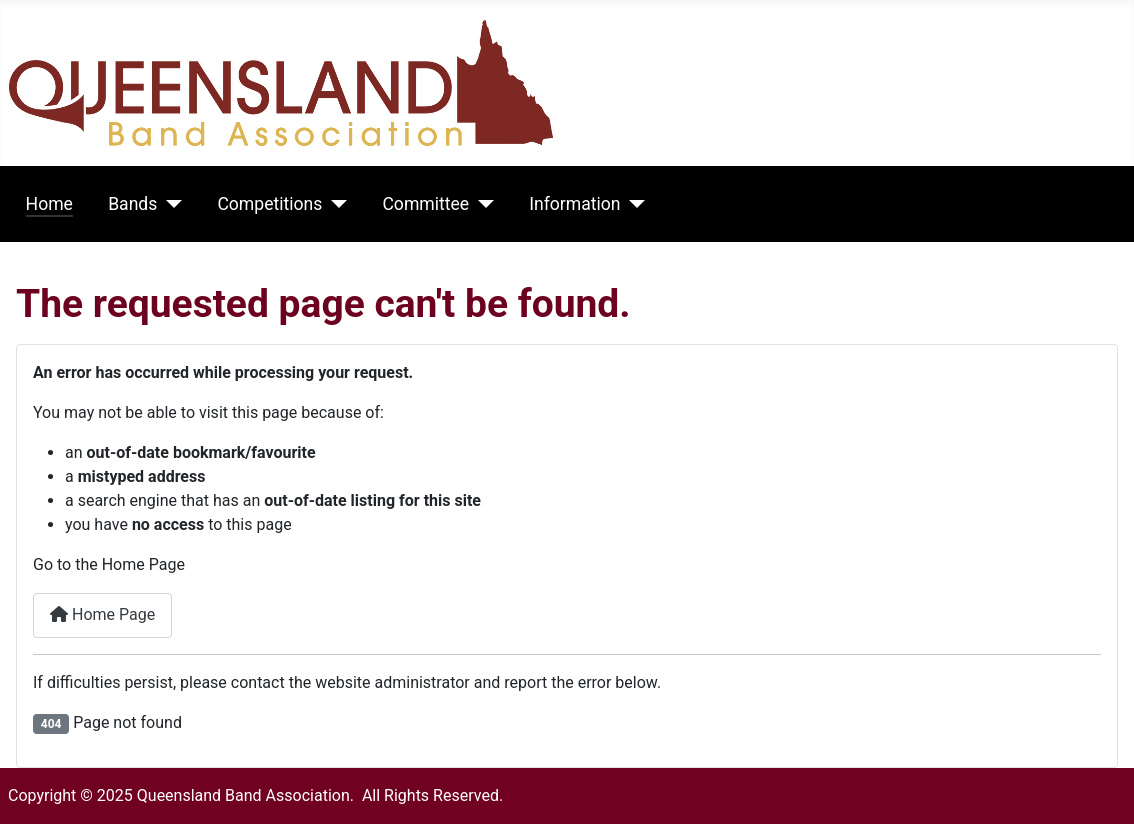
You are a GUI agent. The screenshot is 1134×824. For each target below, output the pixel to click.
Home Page (102, 614)
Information (574, 204)
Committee (425, 204)
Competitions (269, 204)
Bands (132, 204)
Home (49, 204)
